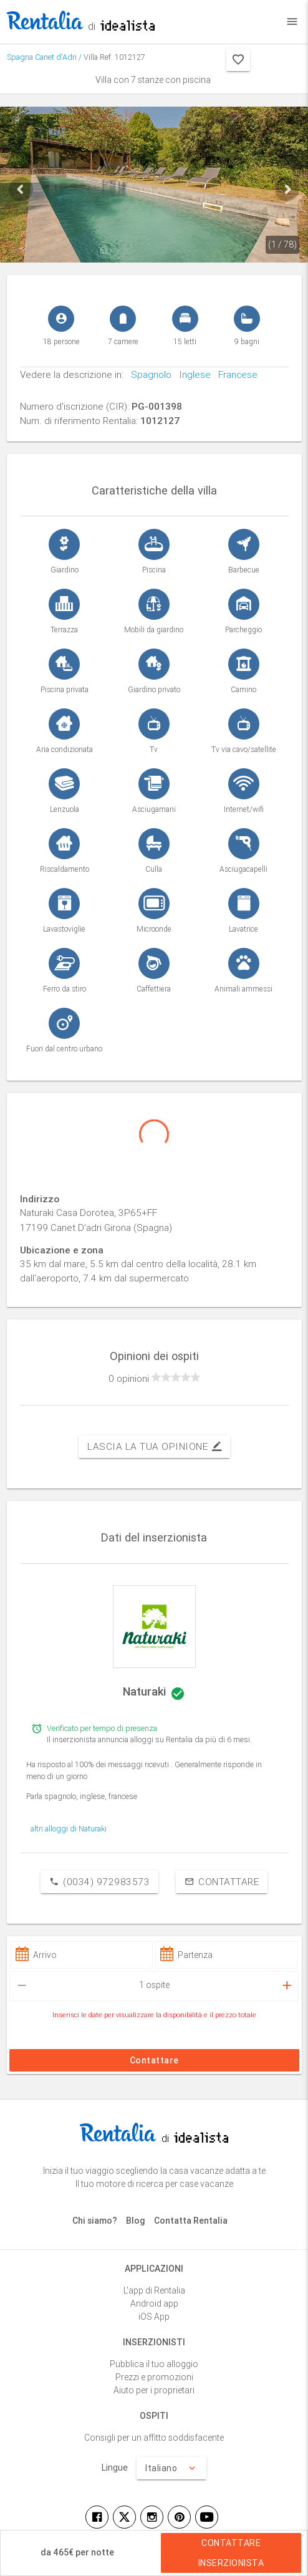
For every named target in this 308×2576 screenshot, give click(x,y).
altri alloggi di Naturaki (69, 1828)
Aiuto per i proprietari (154, 2390)
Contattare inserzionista (231, 2553)
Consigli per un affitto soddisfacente (154, 2437)
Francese (234, 374)
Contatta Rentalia (191, 2220)
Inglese (191, 374)
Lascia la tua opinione (154, 1446)
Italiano (171, 2468)
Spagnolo (147, 374)
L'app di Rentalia (154, 2290)
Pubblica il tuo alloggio (154, 2364)
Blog (135, 2220)
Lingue (115, 2467)
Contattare (222, 1882)
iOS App (154, 2316)
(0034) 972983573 (99, 1882)
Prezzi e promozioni (154, 2377)
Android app (154, 2303)
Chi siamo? (94, 2220)
